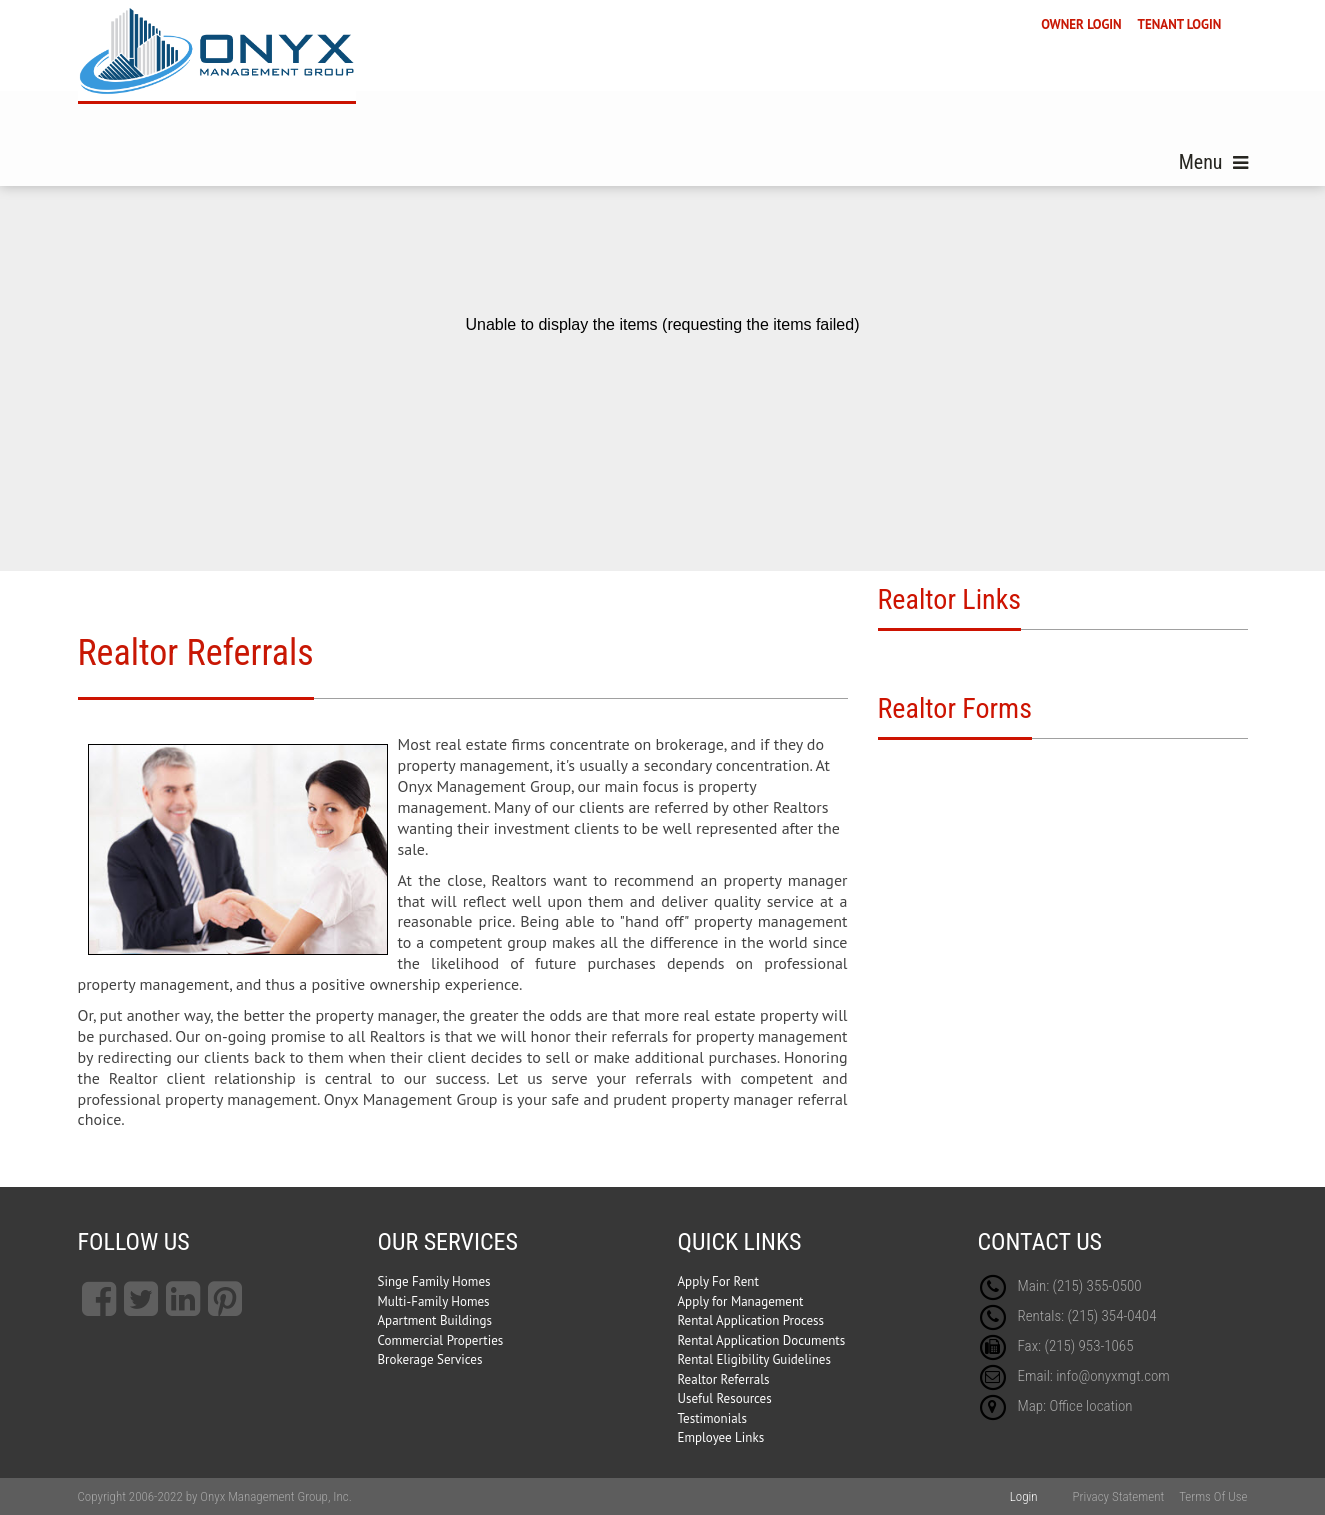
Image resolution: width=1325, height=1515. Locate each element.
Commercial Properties (441, 1340)
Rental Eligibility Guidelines (754, 1359)
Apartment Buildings (435, 1320)
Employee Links (721, 1437)
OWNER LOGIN (1081, 24)
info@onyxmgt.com (1113, 1376)
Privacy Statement (1118, 1496)
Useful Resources (725, 1398)
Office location (1090, 1406)
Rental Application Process (751, 1320)
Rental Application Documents (762, 1340)
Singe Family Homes (434, 1281)
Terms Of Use (1213, 1496)
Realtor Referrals (724, 1379)
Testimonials (712, 1418)
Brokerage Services (430, 1359)
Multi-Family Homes (434, 1301)
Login (1024, 1496)
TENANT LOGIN (1180, 24)
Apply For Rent (718, 1281)
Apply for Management (741, 1301)
